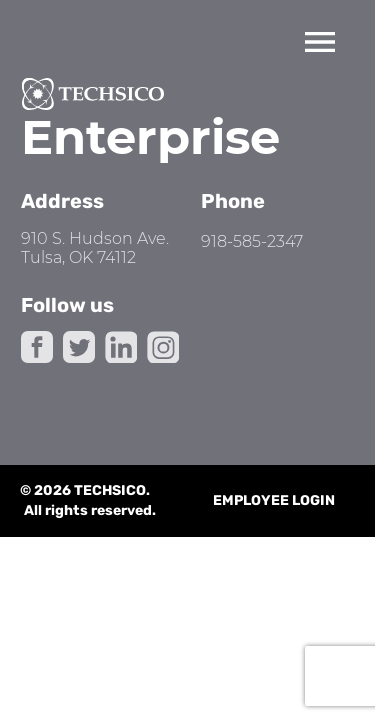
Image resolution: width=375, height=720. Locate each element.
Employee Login (274, 500)
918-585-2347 (252, 241)
